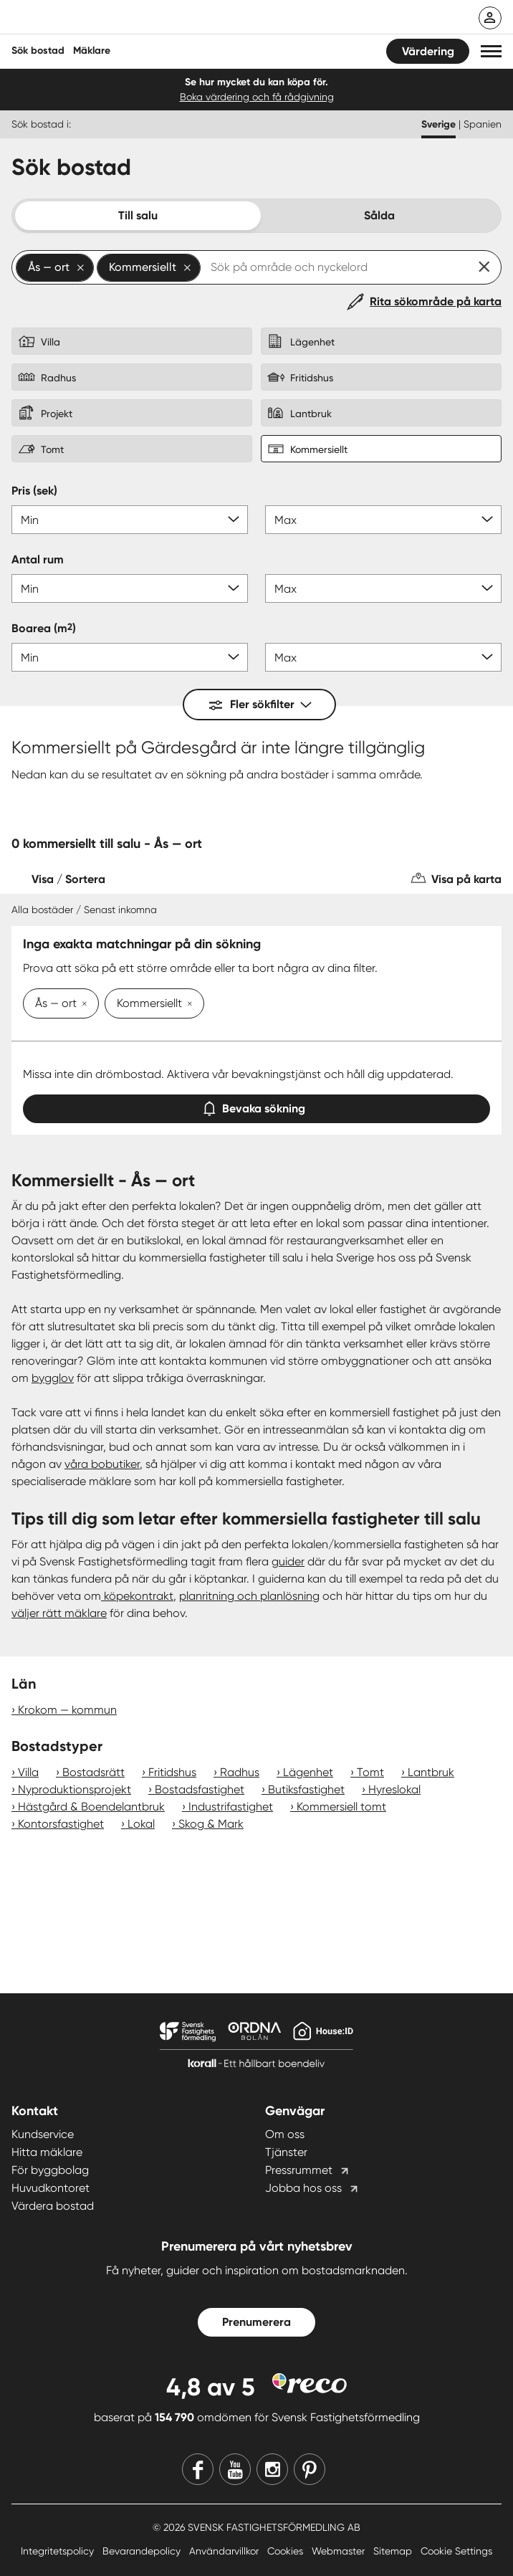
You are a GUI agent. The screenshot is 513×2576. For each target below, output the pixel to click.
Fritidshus (172, 1772)
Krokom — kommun (67, 1710)
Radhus (239, 1772)
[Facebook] (198, 2469)
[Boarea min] (129, 657)
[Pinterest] (309, 2469)
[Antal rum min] (129, 588)
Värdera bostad (52, 2206)
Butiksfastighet (306, 1789)
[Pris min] (129, 519)
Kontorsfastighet (61, 1824)
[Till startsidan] (105, 18)
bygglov (53, 1378)
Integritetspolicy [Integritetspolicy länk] (59, 2551)
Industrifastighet (230, 1806)
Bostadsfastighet (199, 1789)
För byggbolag (50, 2170)
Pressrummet (298, 2170)
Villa (28, 1772)
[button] (491, 51)
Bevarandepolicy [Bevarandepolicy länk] (142, 2551)
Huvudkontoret (50, 2188)
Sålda (379, 215)
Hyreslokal (394, 1789)
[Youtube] (235, 2469)
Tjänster (286, 2152)
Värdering (428, 51)
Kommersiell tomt (341, 1806)
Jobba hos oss (303, 2188)
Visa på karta (466, 879)
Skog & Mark (211, 1824)
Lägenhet (308, 1772)
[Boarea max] (383, 657)
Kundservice (42, 2134)
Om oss (285, 2134)
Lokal (141, 1824)
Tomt (370, 1772)
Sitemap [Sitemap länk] (394, 2551)
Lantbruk (431, 1772)
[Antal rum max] (383, 588)
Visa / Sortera (68, 879)
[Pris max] (383, 519)
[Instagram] (272, 2469)
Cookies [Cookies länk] (286, 2551)
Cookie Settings (456, 2551)
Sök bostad (37, 50)
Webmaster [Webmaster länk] (340, 2551)
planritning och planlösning (249, 1596)
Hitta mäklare (46, 2152)
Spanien (483, 124)
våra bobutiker (102, 1464)
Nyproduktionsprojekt (74, 1789)
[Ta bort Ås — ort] (82, 1005)
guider (288, 1561)
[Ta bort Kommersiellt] (187, 1005)
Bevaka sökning (256, 1105)
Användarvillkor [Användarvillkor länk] (225, 2551)
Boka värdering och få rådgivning (257, 96)
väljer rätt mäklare (59, 1613)
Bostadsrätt (93, 1772)
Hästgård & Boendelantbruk (91, 1806)
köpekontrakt (137, 1596)
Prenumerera (256, 2322)
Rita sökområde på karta (436, 301)
